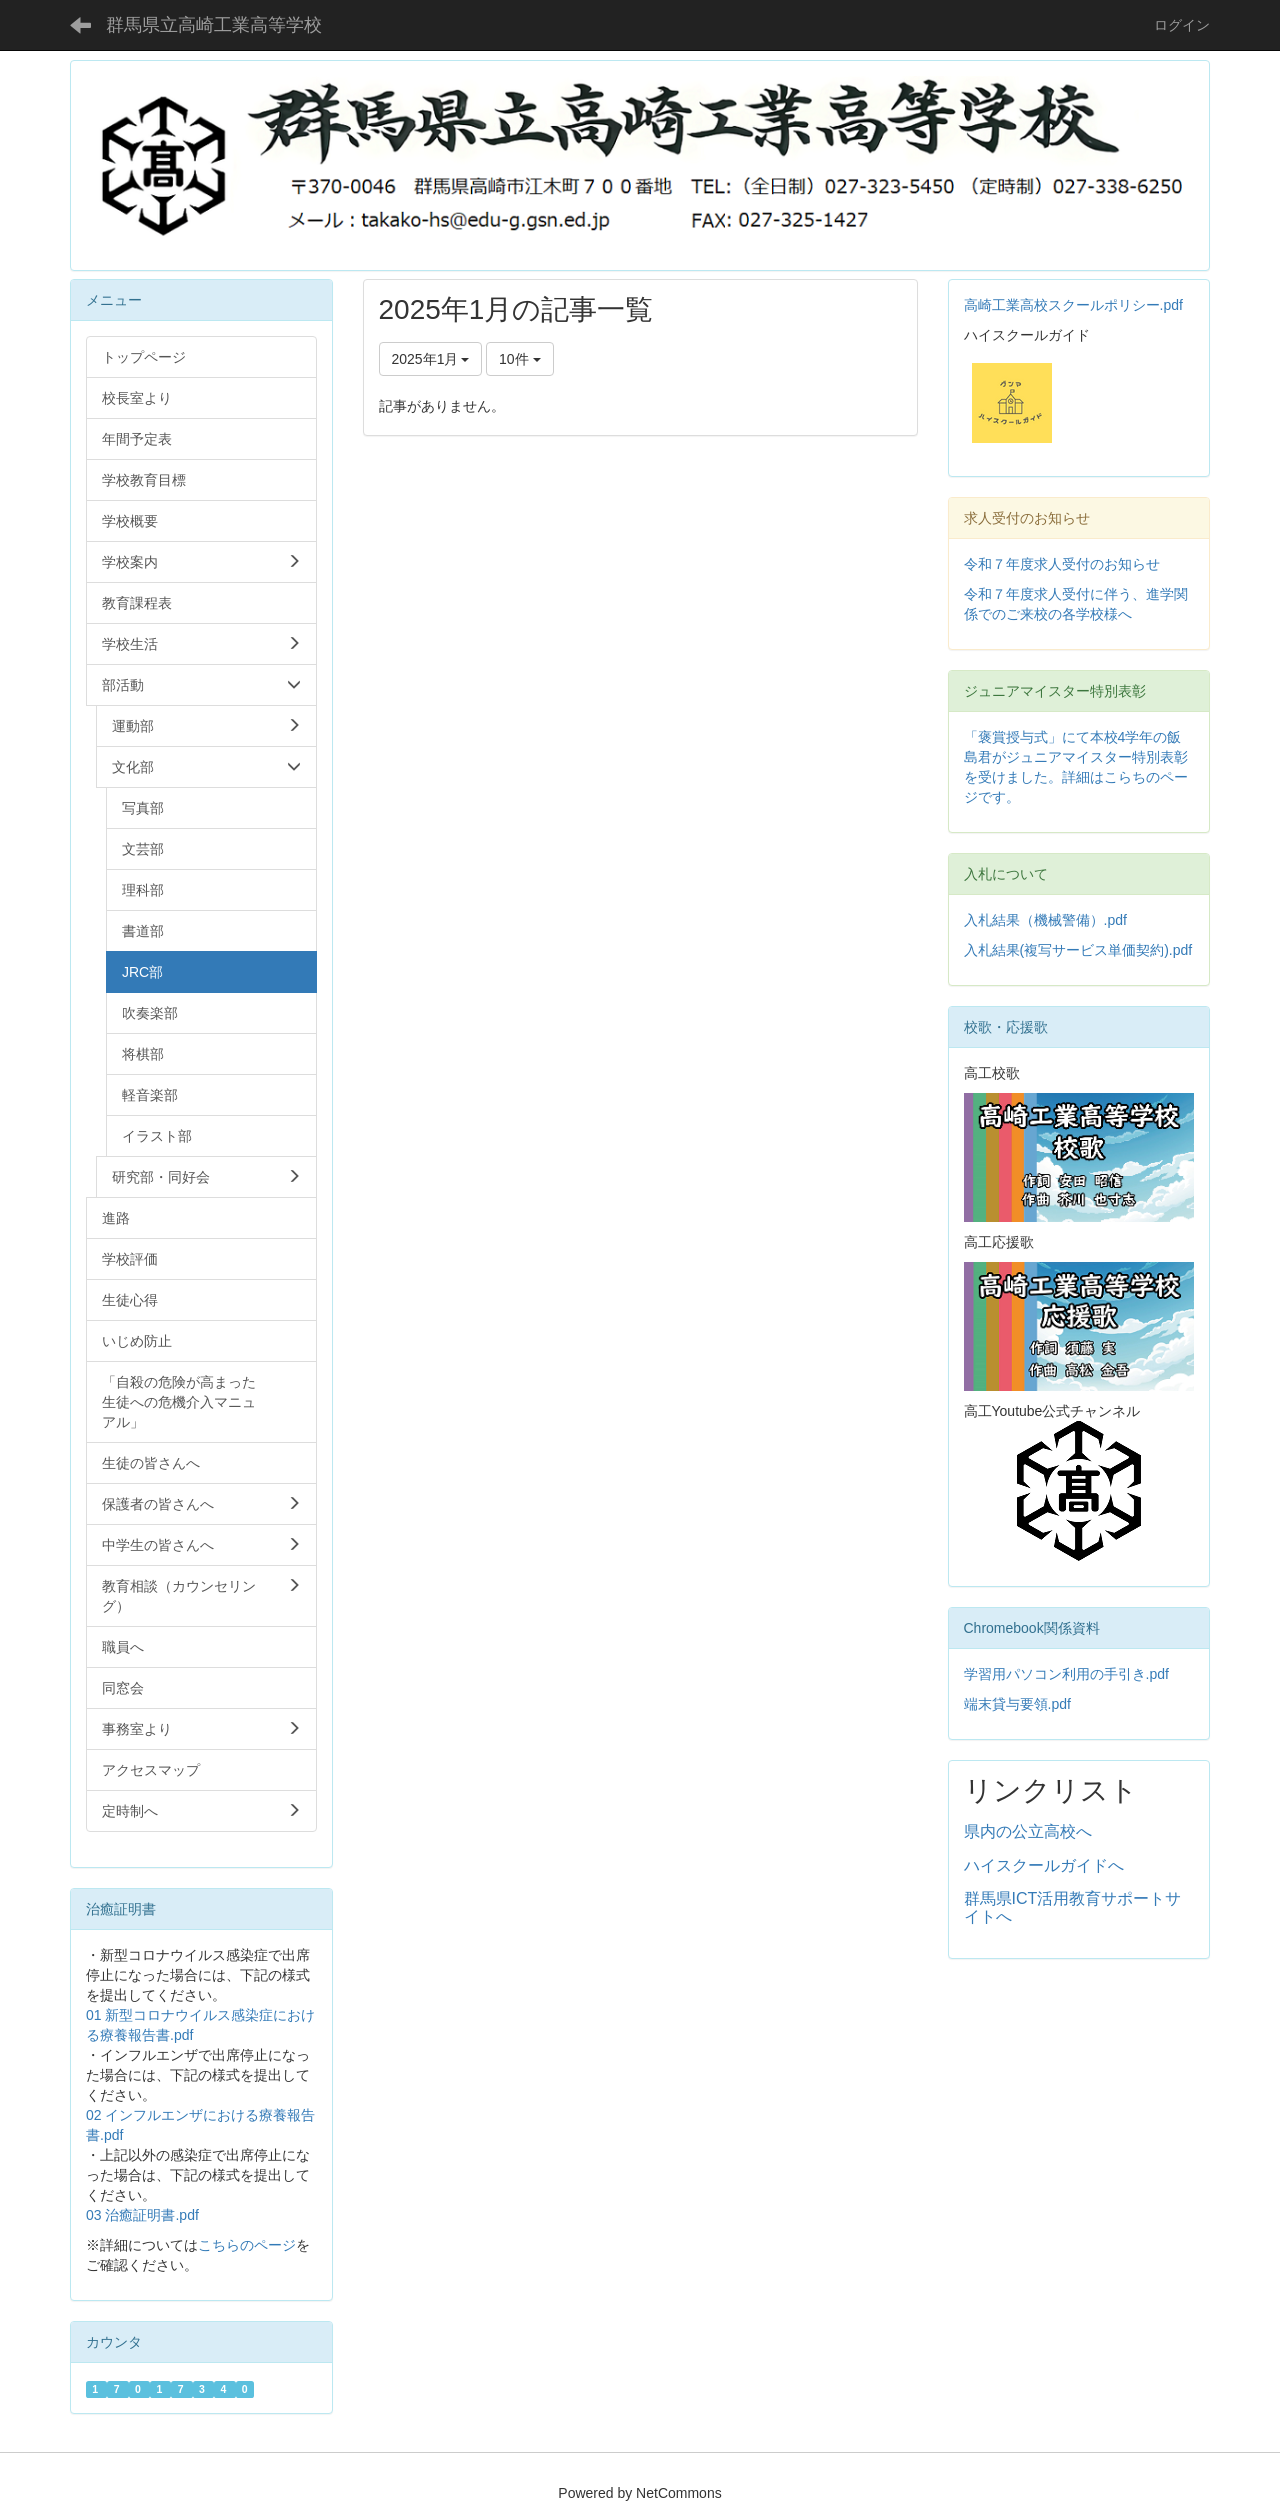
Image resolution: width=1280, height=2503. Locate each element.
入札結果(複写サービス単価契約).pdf (1078, 950)
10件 (519, 359)
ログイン (1182, 25)
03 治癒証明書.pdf (142, 2215)
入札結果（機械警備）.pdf (1045, 920)
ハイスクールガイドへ (1044, 1865)
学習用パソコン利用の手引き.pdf (1066, 1674)
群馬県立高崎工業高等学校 (214, 25)
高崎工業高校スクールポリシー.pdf (1073, 305)
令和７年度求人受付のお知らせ (1062, 564)
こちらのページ (247, 2245)
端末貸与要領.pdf (1017, 1704)
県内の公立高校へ (1028, 1831)
